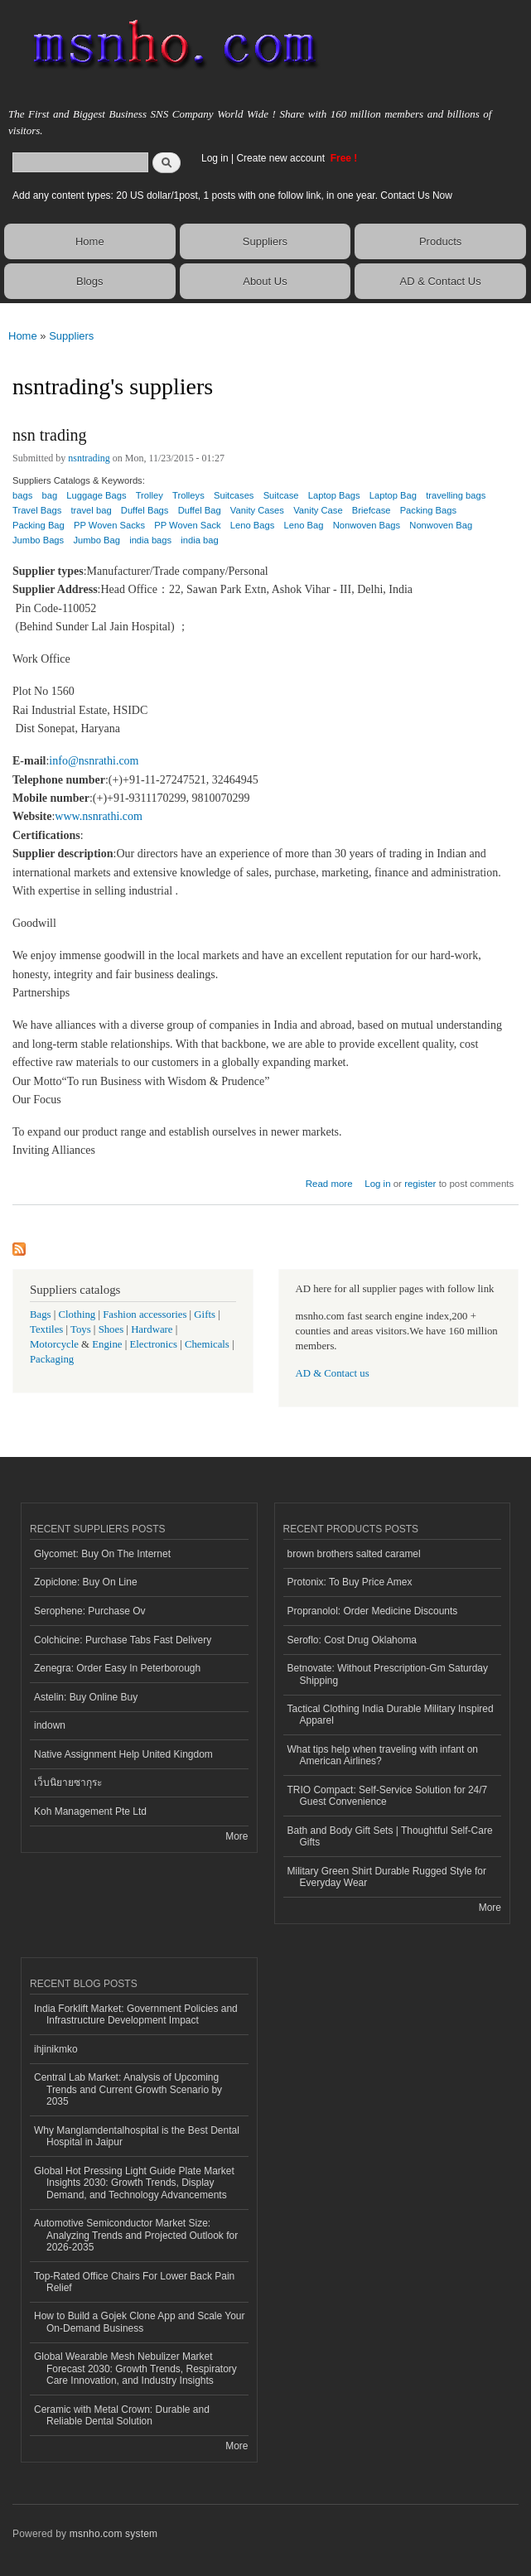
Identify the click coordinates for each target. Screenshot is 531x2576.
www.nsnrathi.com (98, 816)
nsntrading (89, 458)
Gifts (204, 1314)
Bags (40, 1314)
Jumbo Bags (38, 540)
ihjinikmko (56, 2049)
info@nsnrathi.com (93, 761)
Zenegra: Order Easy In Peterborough (117, 1668)
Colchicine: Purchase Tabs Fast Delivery (122, 1640)
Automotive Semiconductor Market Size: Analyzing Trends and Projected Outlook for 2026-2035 (136, 2235)
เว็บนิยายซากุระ (68, 1782)
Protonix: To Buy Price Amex (350, 1582)
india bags (150, 540)
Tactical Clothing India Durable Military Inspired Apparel (390, 1714)
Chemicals (208, 1344)
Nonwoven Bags (366, 525)
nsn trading (49, 435)
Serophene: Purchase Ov (90, 1611)
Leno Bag (304, 525)
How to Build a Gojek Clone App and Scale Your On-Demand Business (139, 2321)
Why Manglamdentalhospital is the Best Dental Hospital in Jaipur (136, 2136)
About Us (265, 281)
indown (49, 1725)
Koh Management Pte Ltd (90, 1811)
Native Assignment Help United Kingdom (123, 1754)
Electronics (153, 1344)
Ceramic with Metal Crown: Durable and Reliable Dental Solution (122, 2415)
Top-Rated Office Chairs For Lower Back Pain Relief (134, 2282)
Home (89, 241)
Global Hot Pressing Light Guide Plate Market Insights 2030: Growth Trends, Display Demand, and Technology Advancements (134, 2183)
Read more (329, 1182)
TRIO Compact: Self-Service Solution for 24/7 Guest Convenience (387, 1795)
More (236, 1836)
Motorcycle (54, 1344)
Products (440, 241)
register (420, 1184)
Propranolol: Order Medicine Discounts (372, 1611)
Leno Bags (252, 525)
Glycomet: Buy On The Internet (102, 1554)
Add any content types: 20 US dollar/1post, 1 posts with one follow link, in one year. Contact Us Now (232, 195)
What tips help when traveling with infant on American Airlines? (383, 1755)
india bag (199, 540)
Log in (215, 158)
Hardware (151, 1329)
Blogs (90, 281)
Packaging (52, 1359)
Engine (107, 1344)
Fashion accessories (144, 1314)
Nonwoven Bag (440, 525)
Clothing (77, 1314)
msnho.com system (113, 2534)
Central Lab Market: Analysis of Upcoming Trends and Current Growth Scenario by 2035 (128, 2089)
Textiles (46, 1329)
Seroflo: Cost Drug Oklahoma (352, 1640)
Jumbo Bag (96, 540)
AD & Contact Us (439, 281)
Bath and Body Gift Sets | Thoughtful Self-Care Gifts (390, 1836)
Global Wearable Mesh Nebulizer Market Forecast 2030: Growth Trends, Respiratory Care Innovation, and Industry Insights (135, 2368)
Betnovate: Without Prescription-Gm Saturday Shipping (387, 1674)
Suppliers (265, 241)
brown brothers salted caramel (354, 1554)
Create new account (281, 158)
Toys (80, 1329)
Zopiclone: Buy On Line (86, 1582)
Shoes (111, 1329)
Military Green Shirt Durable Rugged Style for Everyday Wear (386, 1877)
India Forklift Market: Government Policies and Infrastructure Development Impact (136, 2014)
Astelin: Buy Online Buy (86, 1697)
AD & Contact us (332, 1373)
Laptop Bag (393, 495)
